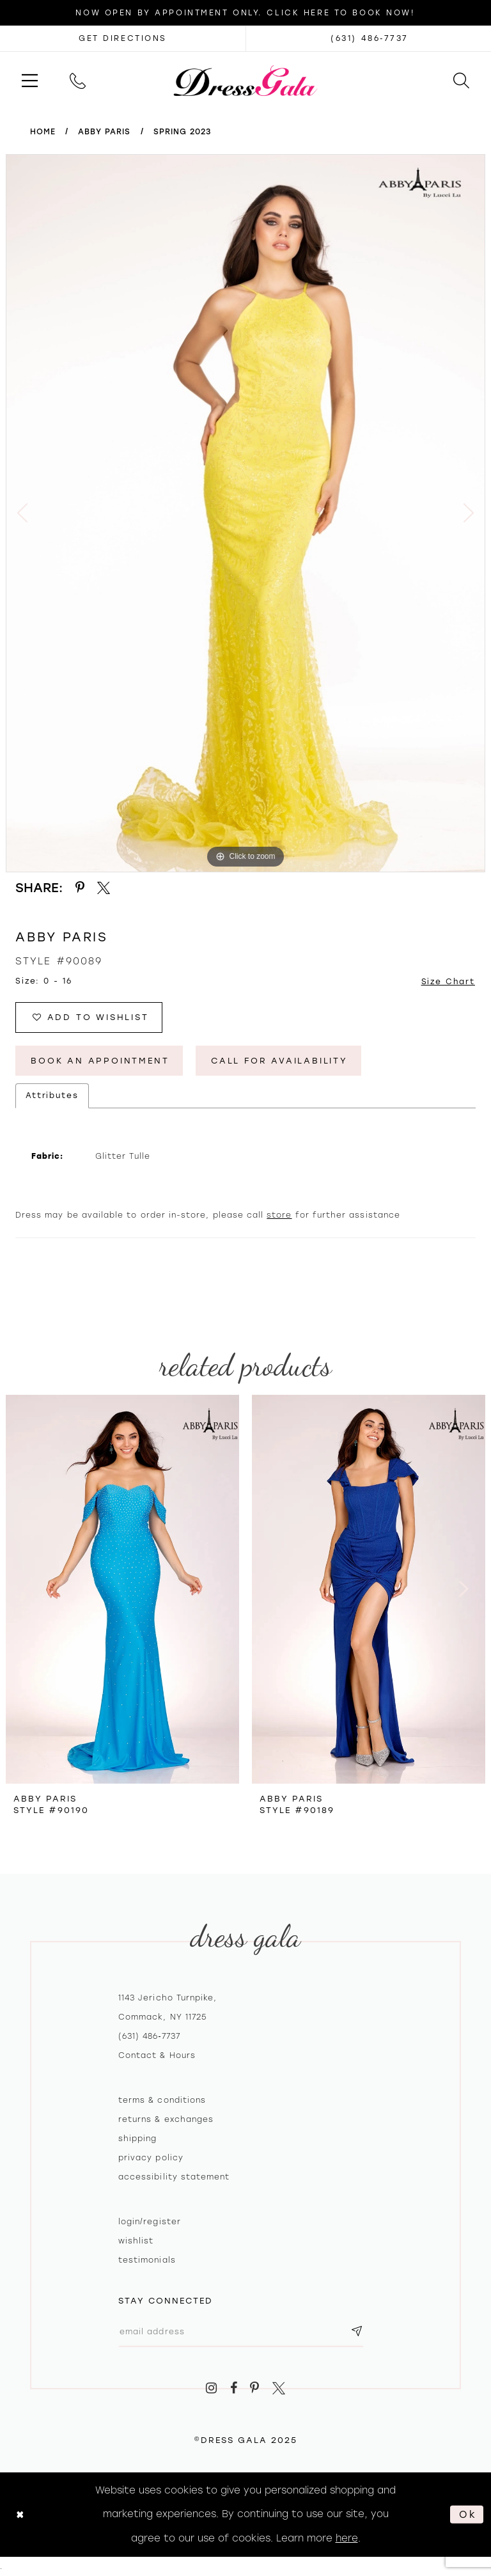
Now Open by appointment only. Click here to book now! (245, 12)
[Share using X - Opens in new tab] (104, 888)
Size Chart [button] (448, 981)
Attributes (52, 1095)
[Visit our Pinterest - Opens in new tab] (255, 2388)
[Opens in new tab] (123, 38)
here (347, 2538)
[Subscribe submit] (357, 2331)
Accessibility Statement (174, 2176)
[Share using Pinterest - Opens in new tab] (80, 888)
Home (43, 131)
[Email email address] (241, 2331)
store (279, 1215)
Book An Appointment (100, 1060)
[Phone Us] (78, 80)
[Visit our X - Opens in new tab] (279, 2388)
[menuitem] (30, 80)
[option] (245, 513)
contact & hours (157, 2055)
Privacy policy (150, 2157)
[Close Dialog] (20, 2514)
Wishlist (135, 2240)
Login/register (149, 2221)
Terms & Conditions (162, 2100)
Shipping (137, 2138)
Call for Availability (279, 1060)
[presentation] (122, 1589)
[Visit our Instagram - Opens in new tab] (211, 2388)
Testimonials (147, 2260)
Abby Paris (104, 131)
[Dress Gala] (246, 80)
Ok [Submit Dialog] (468, 2514)
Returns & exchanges (166, 2119)
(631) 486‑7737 (149, 2036)
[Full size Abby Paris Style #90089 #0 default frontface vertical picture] (245, 513)
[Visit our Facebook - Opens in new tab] (234, 2388)
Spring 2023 (182, 131)
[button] (30, 80)
